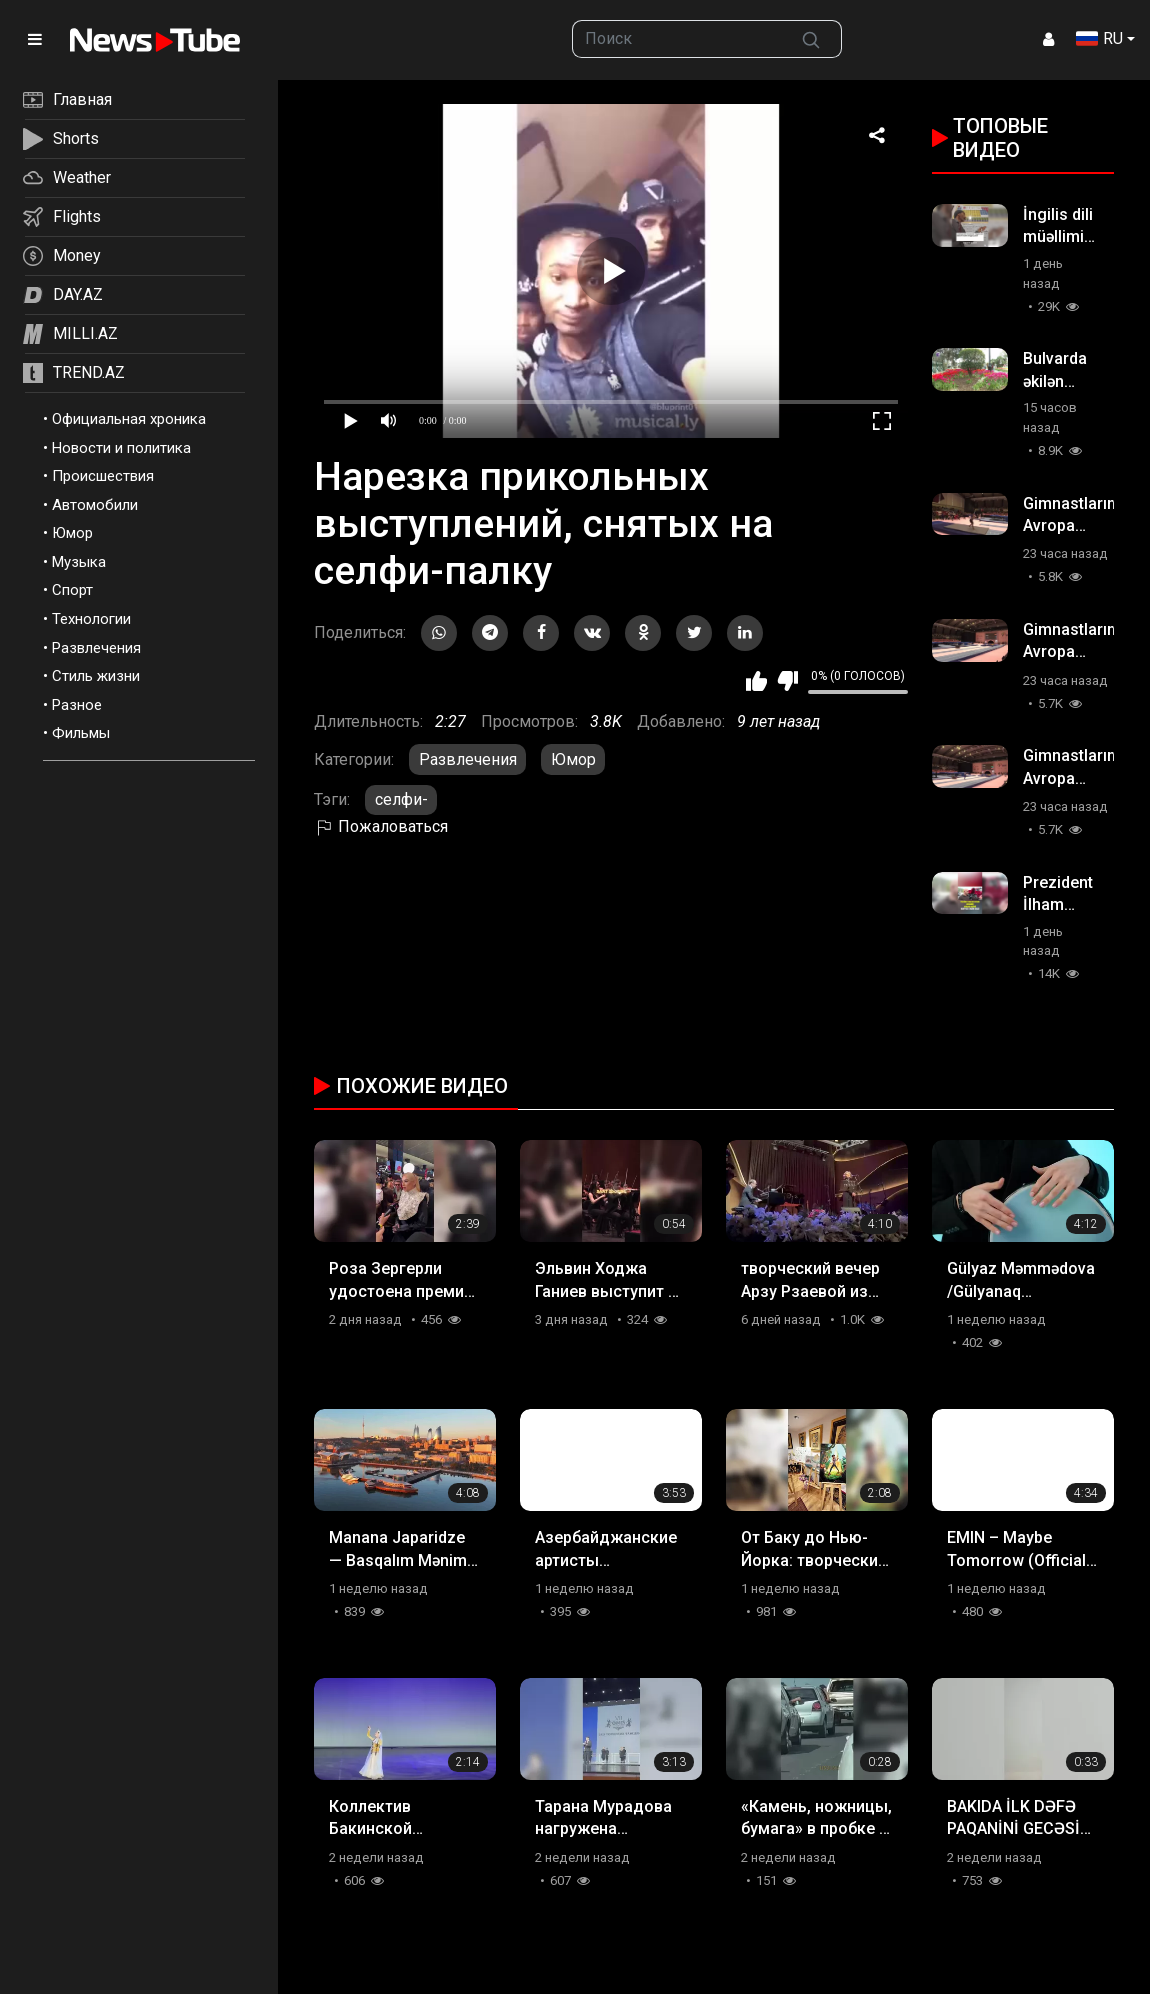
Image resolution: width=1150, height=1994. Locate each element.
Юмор (72, 533)
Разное (77, 705)
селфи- (401, 799)
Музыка (79, 562)
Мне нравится (756, 681)
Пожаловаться (381, 826)
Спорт (72, 590)
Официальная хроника (129, 419)
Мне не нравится (787, 681)
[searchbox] (676, 39)
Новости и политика (121, 448)
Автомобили (95, 505)
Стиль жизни (96, 676)
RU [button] (1099, 38)
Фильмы (81, 733)
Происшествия (103, 476)
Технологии (91, 619)
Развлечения (96, 648)
